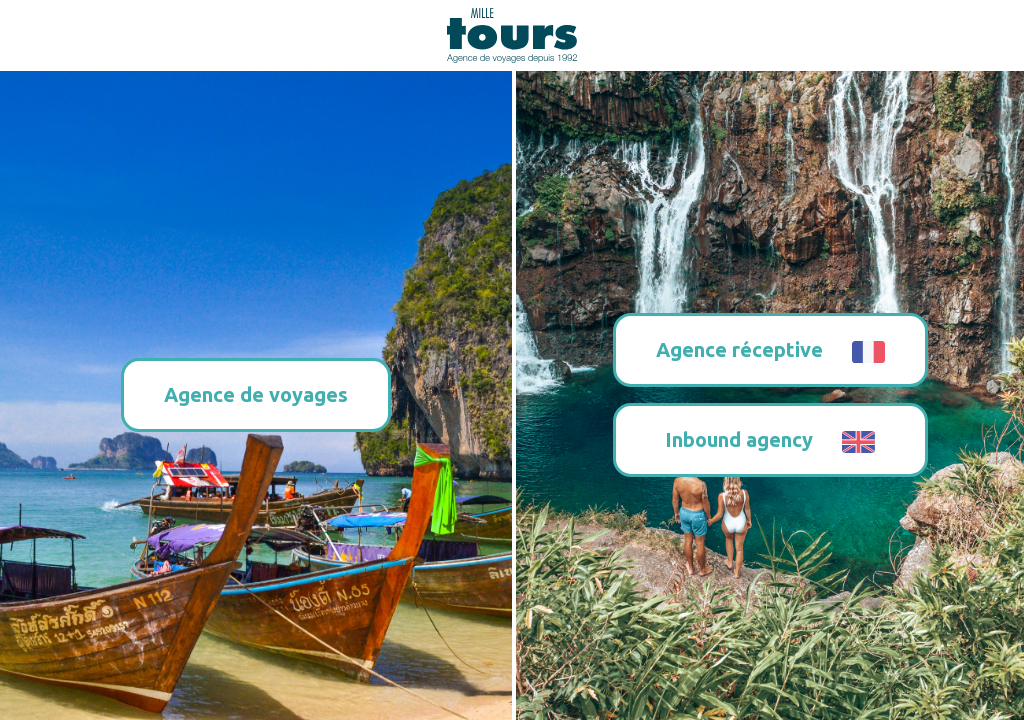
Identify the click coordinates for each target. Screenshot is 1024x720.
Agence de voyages (256, 394)
